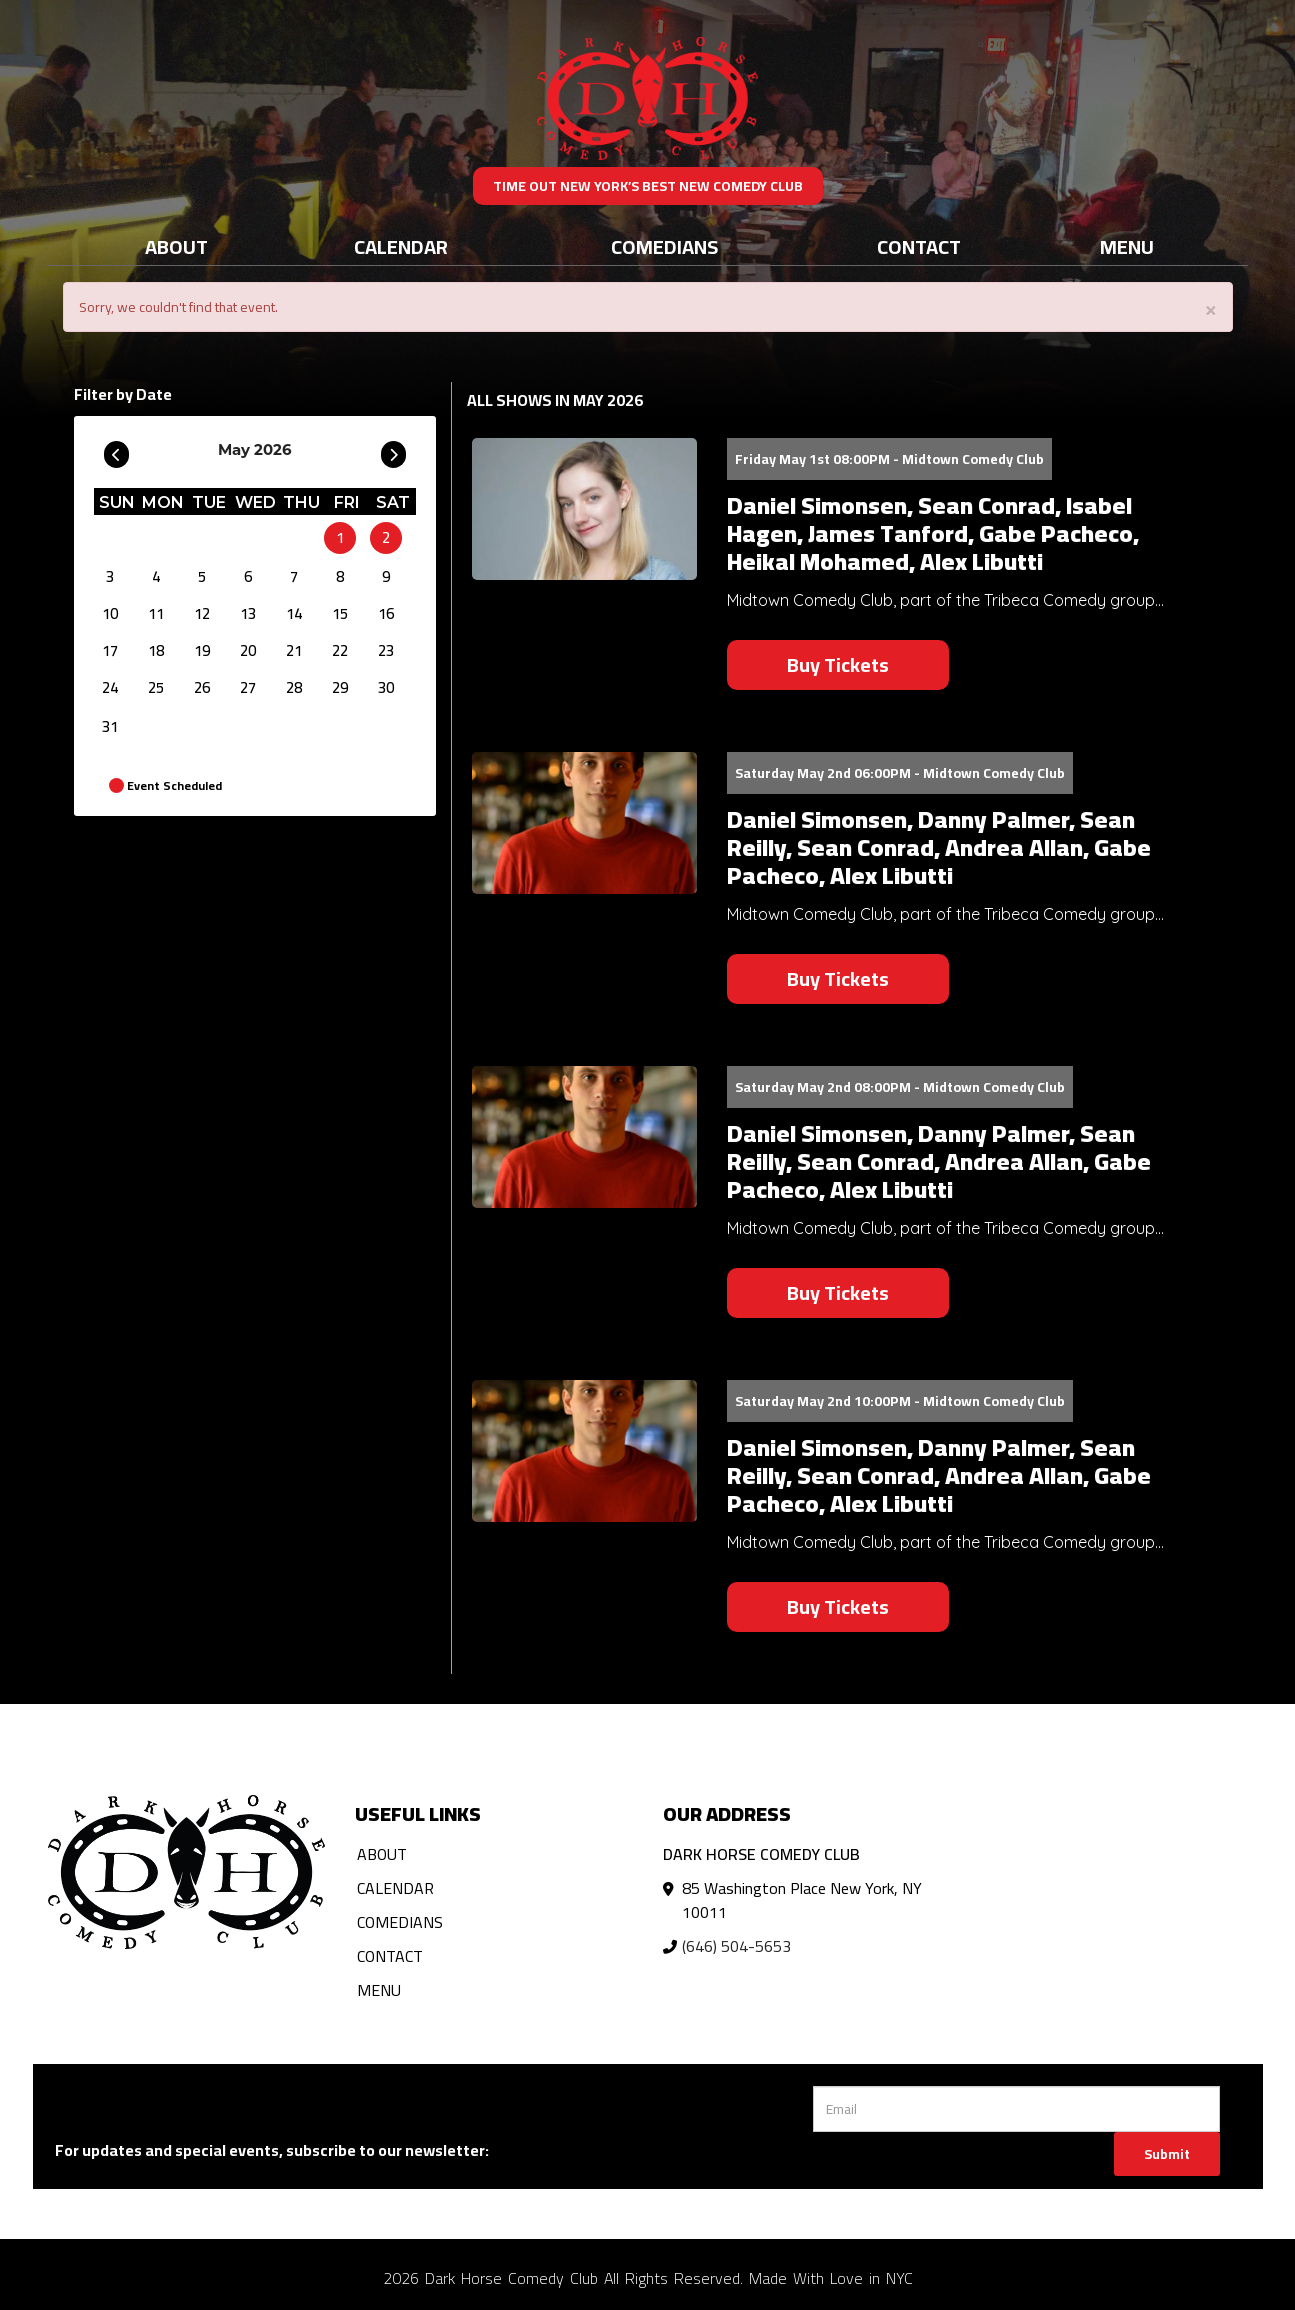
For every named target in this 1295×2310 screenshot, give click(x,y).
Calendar (401, 246)
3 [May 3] (110, 576)
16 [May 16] (386, 613)
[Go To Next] (393, 450)
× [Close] (1211, 308)
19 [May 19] (202, 650)
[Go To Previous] (116, 450)
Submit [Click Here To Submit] (1167, 2154)
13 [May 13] (248, 613)
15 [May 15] (340, 613)
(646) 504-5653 (736, 1946)
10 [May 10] (110, 613)
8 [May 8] (340, 576)
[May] (294, 538)
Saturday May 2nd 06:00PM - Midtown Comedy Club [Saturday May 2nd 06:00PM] (900, 773)
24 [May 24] (110, 687)
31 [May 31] (110, 726)
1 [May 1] (340, 537)
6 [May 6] (248, 576)
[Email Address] (1016, 2109)
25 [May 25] (156, 687)
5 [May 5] (202, 576)
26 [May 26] (202, 687)
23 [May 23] (386, 650)
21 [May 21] (294, 650)
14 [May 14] (294, 613)
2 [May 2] (386, 537)
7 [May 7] (294, 576)
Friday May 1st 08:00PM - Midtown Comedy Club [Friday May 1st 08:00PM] (889, 459)
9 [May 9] (386, 576)
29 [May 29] (340, 687)
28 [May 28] (294, 687)
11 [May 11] (156, 613)
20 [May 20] (248, 650)
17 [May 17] (110, 650)
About (176, 246)
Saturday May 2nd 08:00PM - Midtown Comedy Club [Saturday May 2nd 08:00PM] (900, 1087)
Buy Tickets (838, 664)
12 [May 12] (202, 613)
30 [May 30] (386, 687)
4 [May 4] (156, 576)
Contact (919, 246)
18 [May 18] (156, 650)
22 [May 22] (340, 650)
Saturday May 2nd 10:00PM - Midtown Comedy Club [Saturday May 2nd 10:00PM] (900, 1401)
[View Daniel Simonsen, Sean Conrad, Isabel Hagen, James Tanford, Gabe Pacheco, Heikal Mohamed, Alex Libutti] (584, 509)
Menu (1127, 246)
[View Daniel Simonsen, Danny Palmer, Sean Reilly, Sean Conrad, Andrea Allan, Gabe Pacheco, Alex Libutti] (584, 823)
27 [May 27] (248, 687)
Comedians (664, 246)
